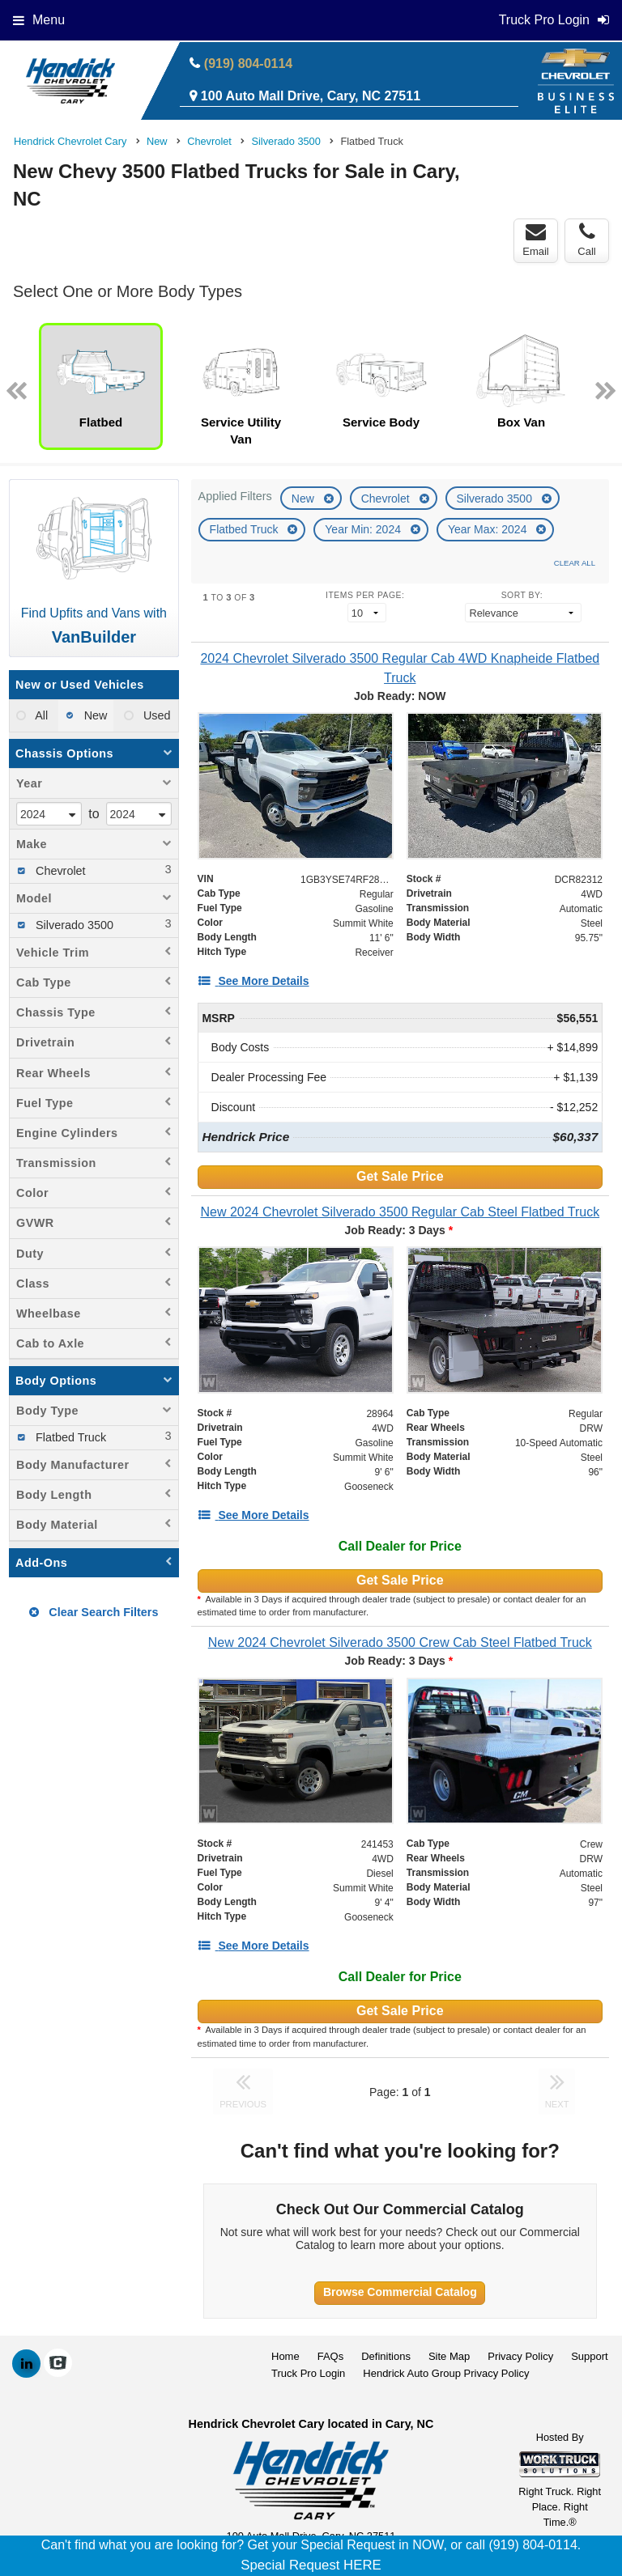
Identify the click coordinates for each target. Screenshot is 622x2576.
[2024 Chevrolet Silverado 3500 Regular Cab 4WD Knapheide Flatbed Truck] (400, 667)
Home (285, 2356)
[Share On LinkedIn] (26, 2363)
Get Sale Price (400, 1176)
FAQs (330, 2356)
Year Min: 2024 (364, 529)
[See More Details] (253, 980)
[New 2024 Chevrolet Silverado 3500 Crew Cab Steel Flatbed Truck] (400, 1642)
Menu (39, 20)
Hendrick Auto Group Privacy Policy (446, 2373)
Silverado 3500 (496, 498)
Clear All (574, 562)
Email (535, 239)
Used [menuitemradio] (155, 715)
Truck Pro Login (308, 2373)
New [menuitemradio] (94, 715)
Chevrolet (387, 498)
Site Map (449, 2356)
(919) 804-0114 (248, 63)
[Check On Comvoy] (58, 2363)
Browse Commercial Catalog (400, 2291)
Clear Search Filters (93, 1612)
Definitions (386, 2356)
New (304, 498)
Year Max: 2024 (489, 529)
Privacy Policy (520, 2356)
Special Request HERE (311, 2565)
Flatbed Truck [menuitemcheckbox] (69, 1437)
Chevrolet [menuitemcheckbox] (59, 870)
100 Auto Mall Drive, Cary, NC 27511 (310, 96)
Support (589, 2356)
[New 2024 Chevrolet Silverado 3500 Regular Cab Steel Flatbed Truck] (400, 1212)
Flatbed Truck (246, 529)
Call (586, 239)
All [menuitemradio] (40, 715)
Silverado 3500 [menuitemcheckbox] (72, 925)
